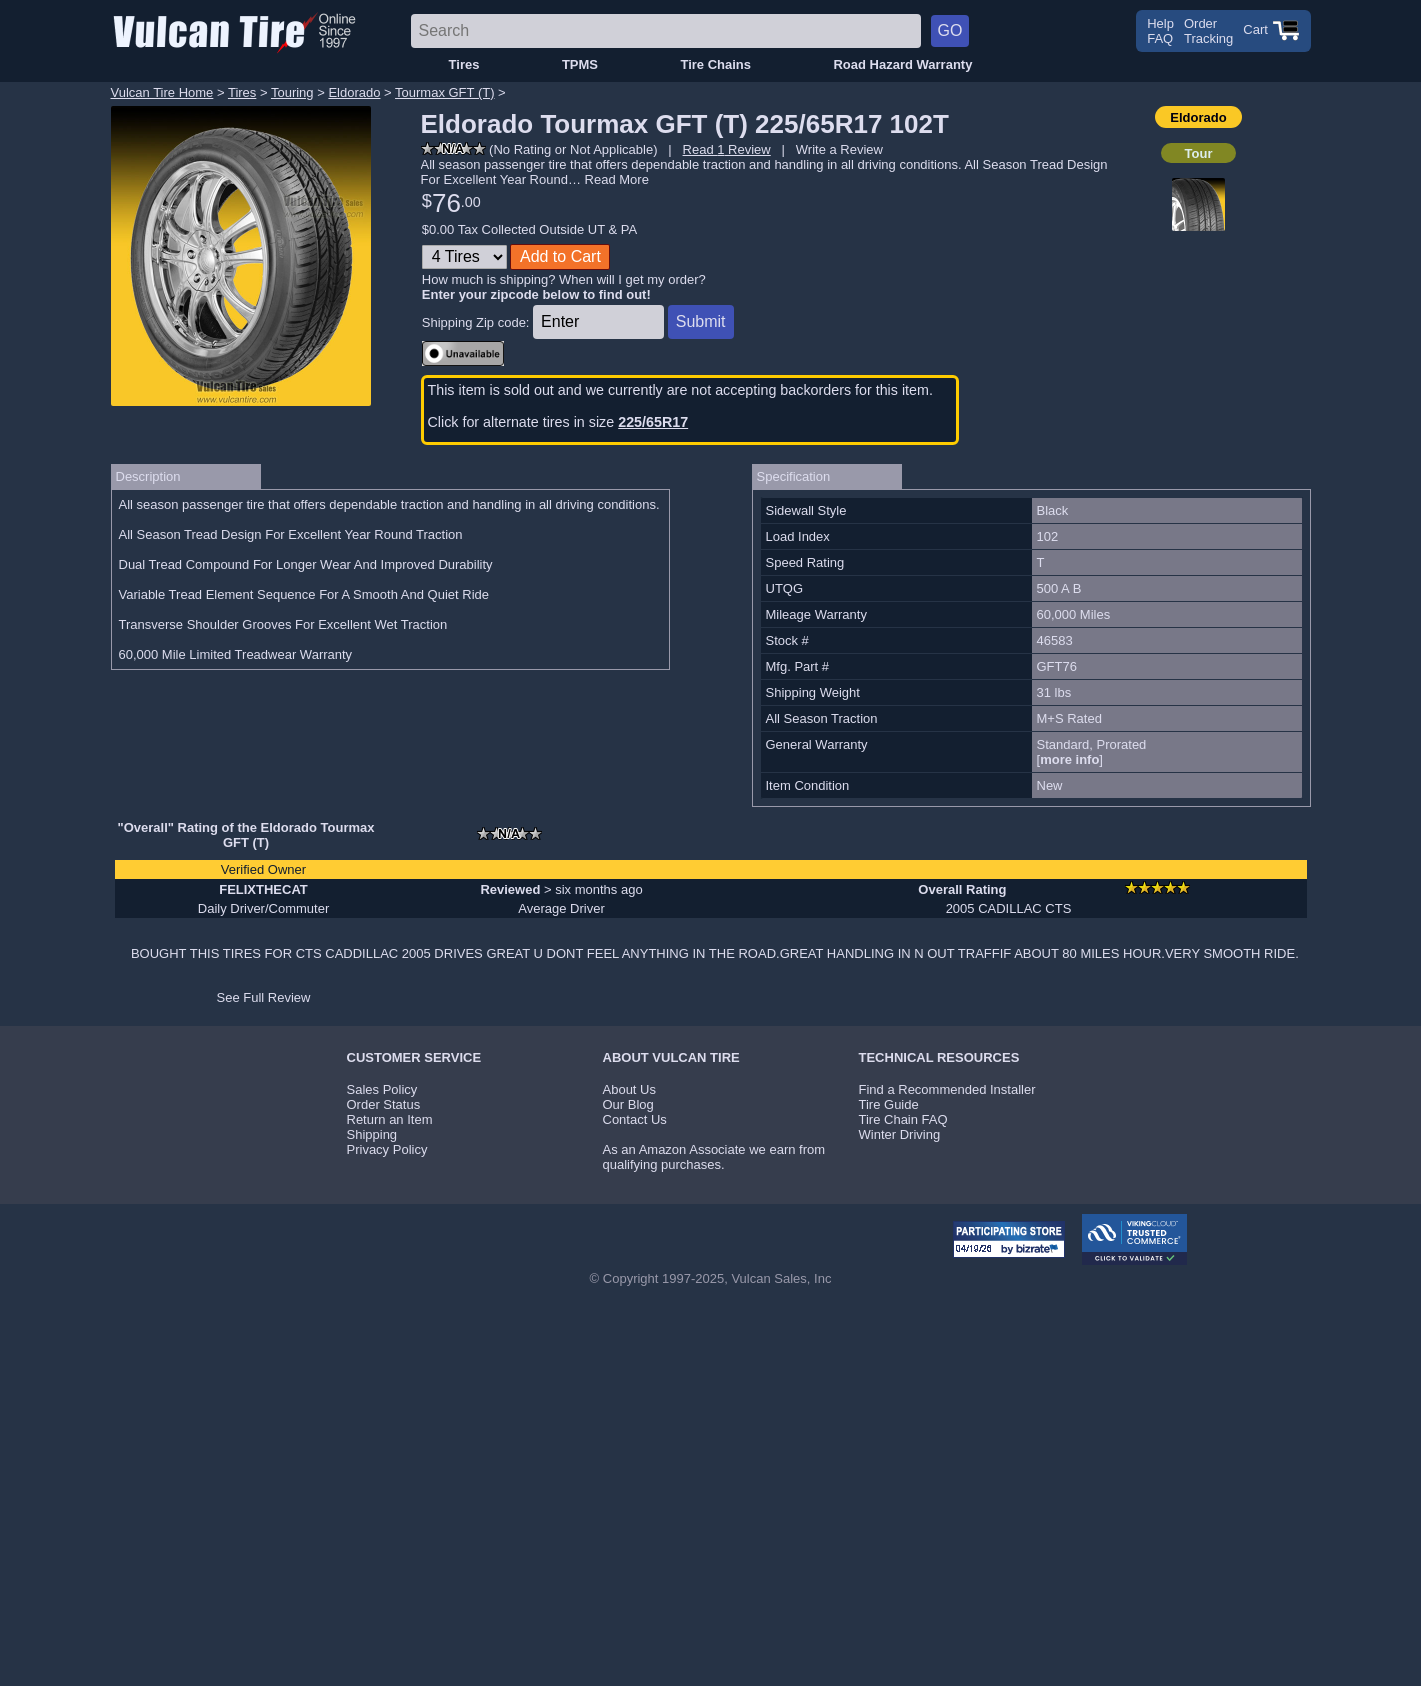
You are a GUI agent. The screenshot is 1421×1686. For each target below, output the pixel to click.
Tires (464, 64)
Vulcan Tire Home (162, 92)
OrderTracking (1208, 31)
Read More (617, 179)
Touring (292, 92)
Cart (1271, 29)
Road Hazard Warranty (902, 64)
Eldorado (354, 92)
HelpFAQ (1160, 31)
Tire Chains (715, 64)
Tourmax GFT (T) (444, 92)
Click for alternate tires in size (558, 422)
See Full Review (264, 997)
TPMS (580, 64)
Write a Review (839, 149)
